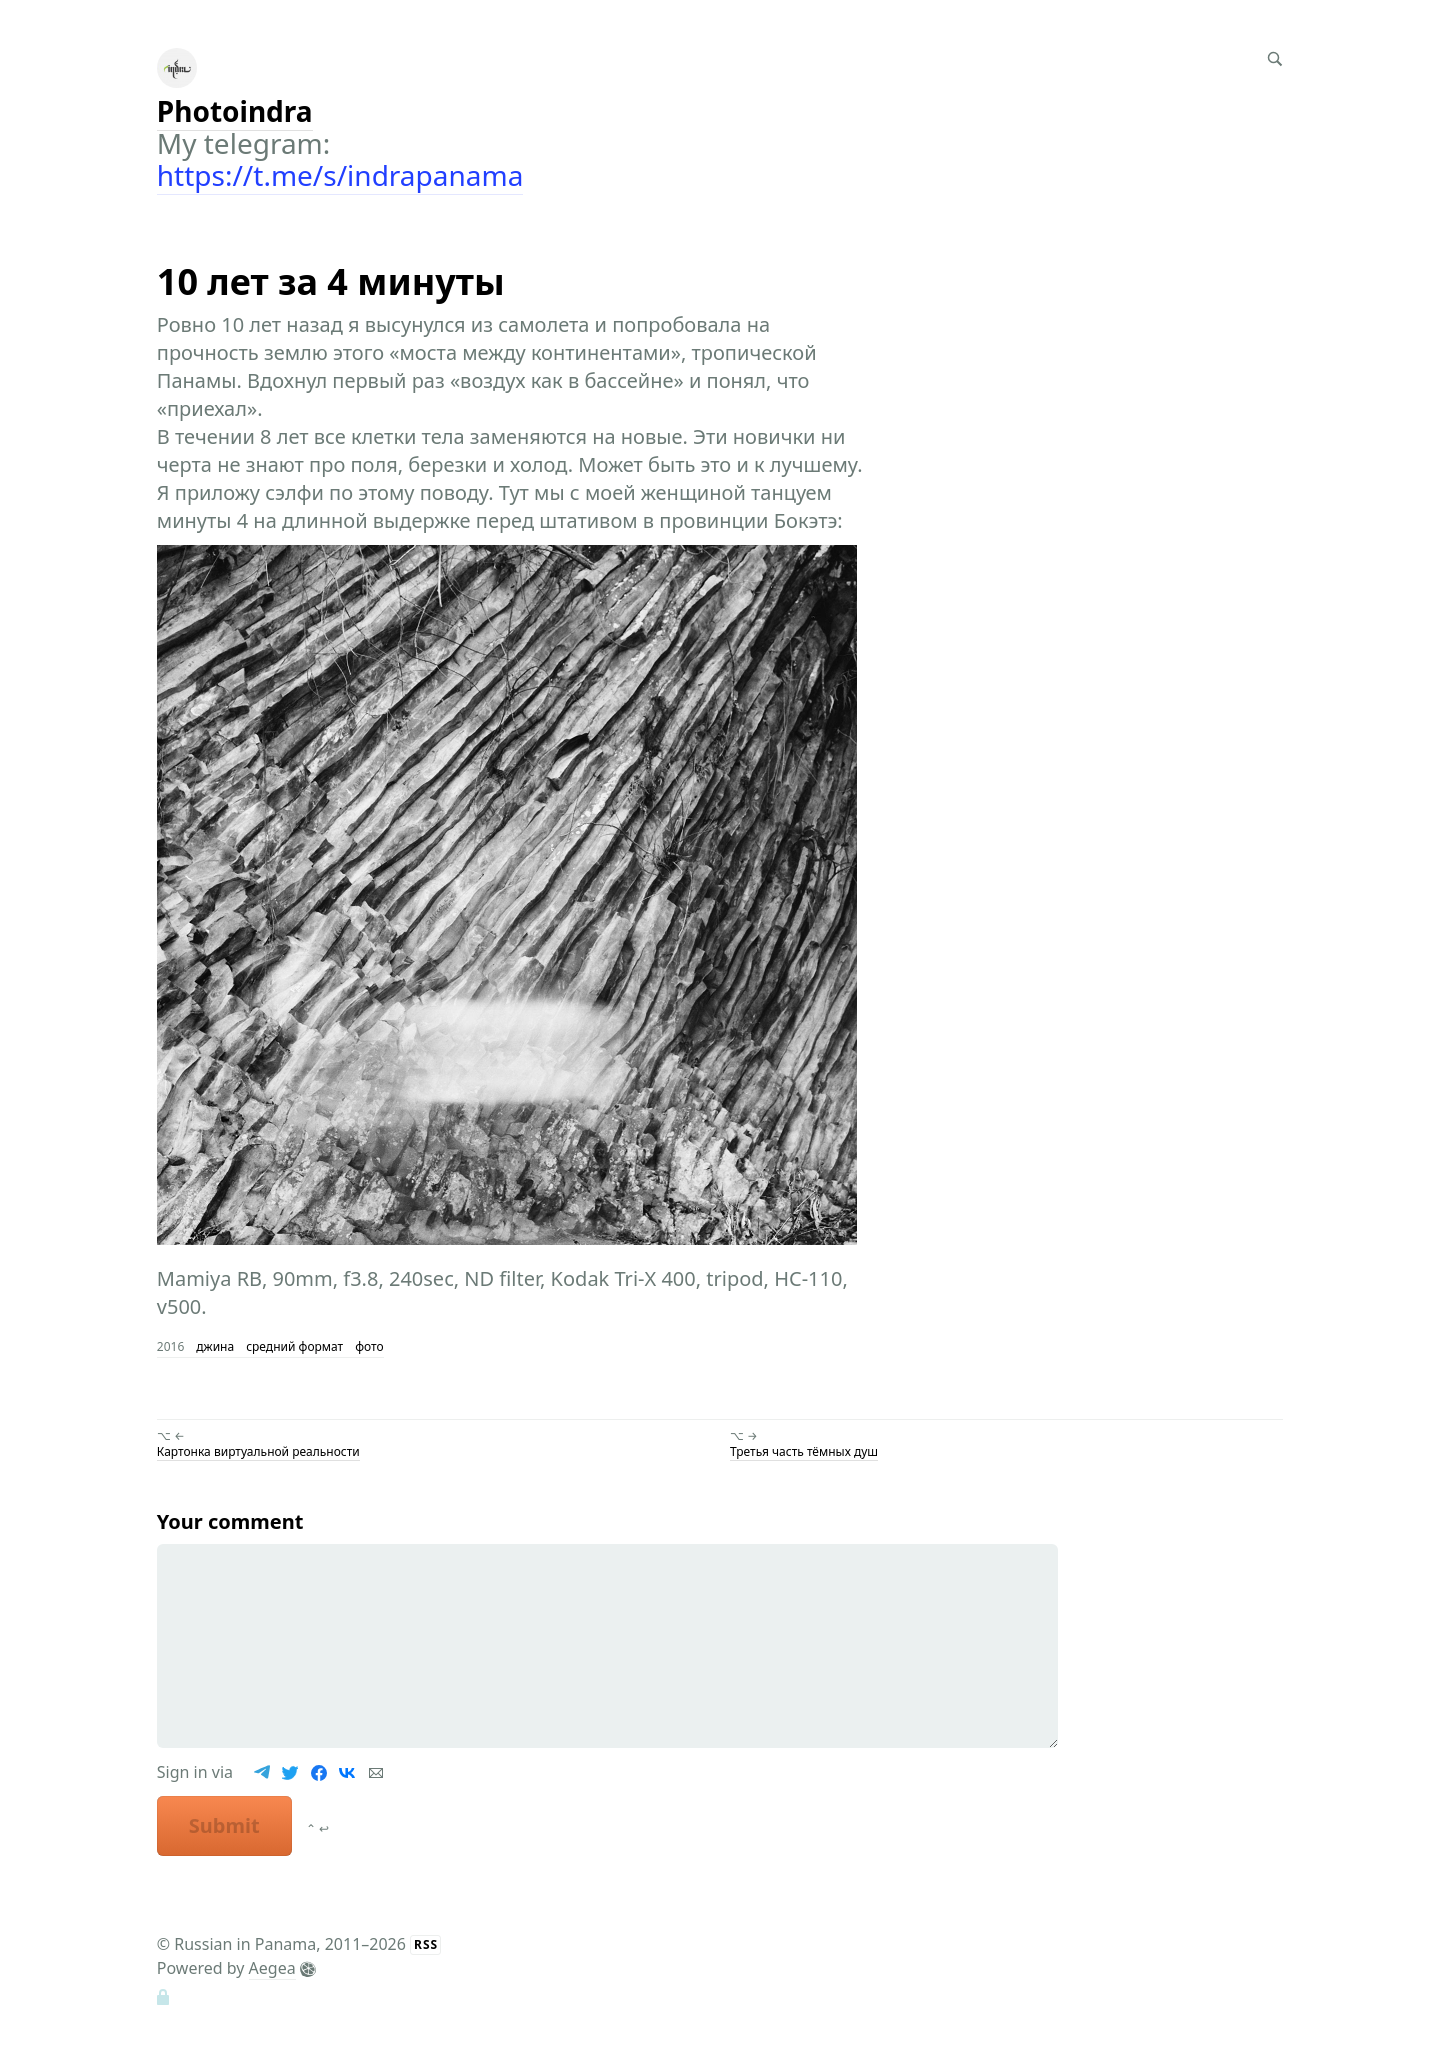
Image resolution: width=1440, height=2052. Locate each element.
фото (369, 1346)
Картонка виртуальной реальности (258, 1451)
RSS (426, 1944)
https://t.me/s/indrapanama (340, 175)
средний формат (294, 1346)
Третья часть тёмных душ (804, 1451)
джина (215, 1346)
